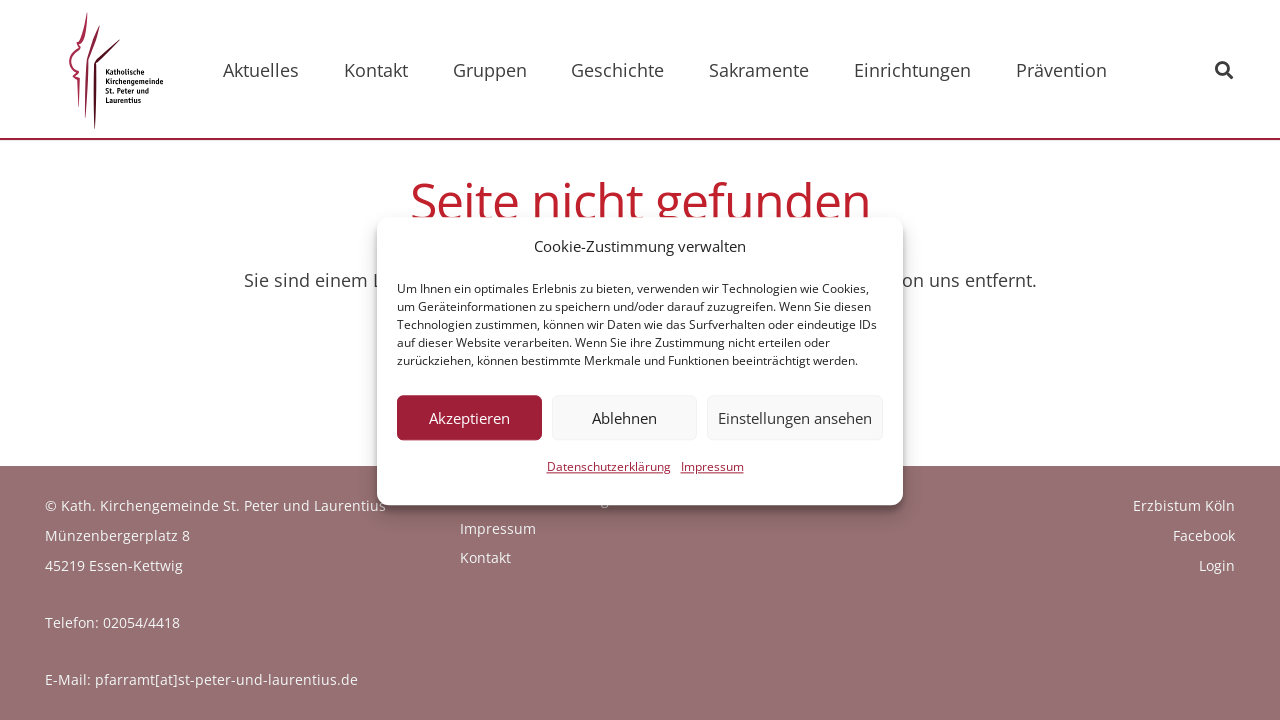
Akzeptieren (469, 429)
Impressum (712, 477)
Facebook (1204, 535)
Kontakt (485, 557)
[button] (1224, 70)
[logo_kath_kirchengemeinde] (111, 70)
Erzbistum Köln (1184, 505)
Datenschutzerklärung (609, 477)
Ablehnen (624, 429)
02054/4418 (141, 622)
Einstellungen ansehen (795, 429)
